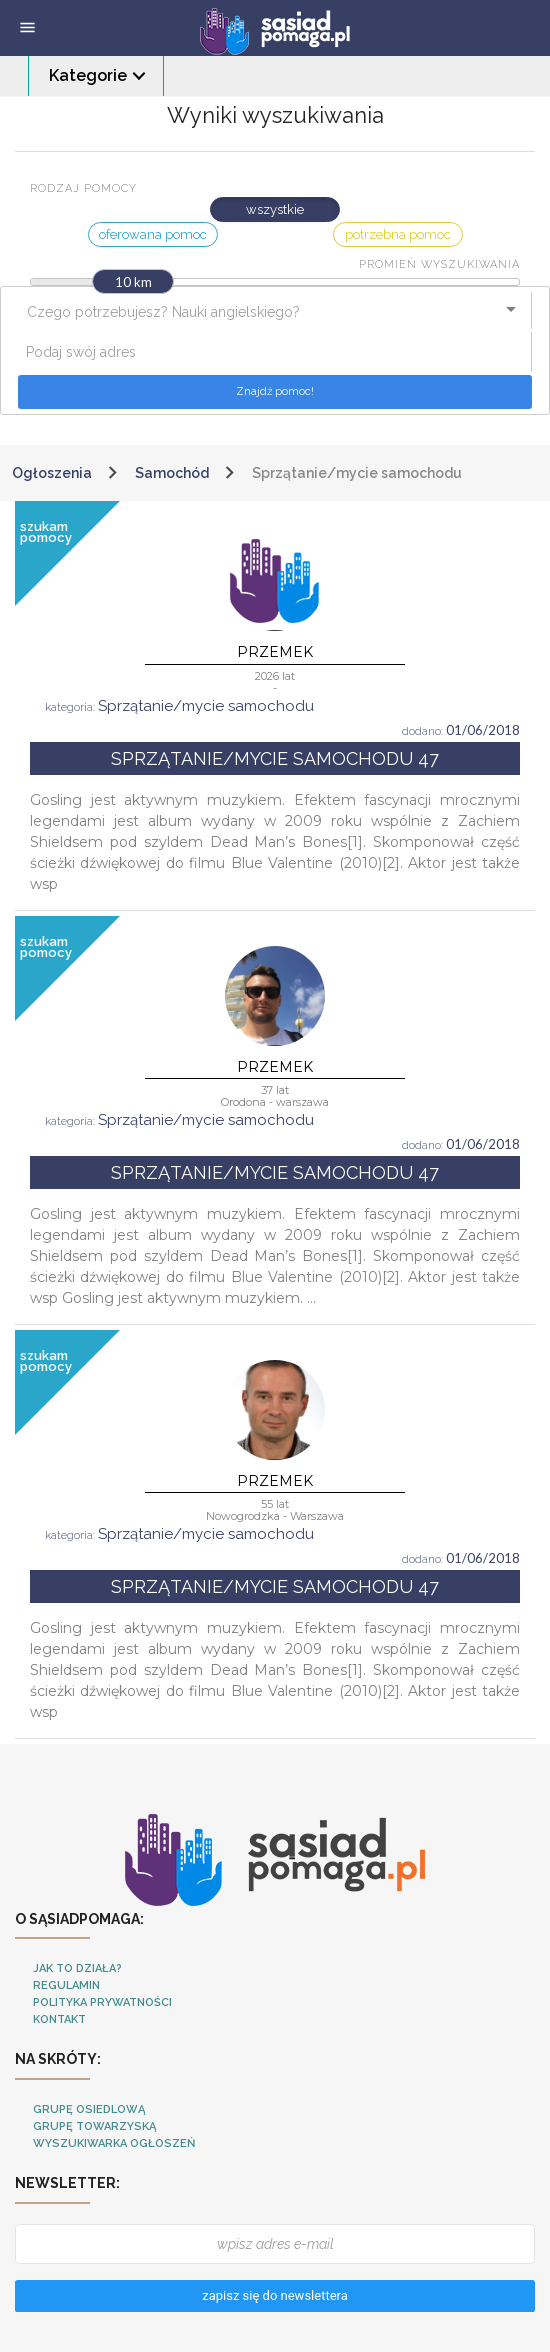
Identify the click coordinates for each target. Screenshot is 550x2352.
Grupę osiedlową (89, 2109)
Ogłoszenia (52, 473)
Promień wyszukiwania (439, 264)
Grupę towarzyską (94, 2126)
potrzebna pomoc (398, 234)
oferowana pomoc (153, 234)
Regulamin (66, 1985)
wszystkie (275, 209)
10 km (133, 282)
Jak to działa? (77, 1968)
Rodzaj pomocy (83, 188)
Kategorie (88, 75)
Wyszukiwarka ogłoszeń (114, 2143)
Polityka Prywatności (102, 2002)
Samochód (172, 473)
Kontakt (59, 2019)
